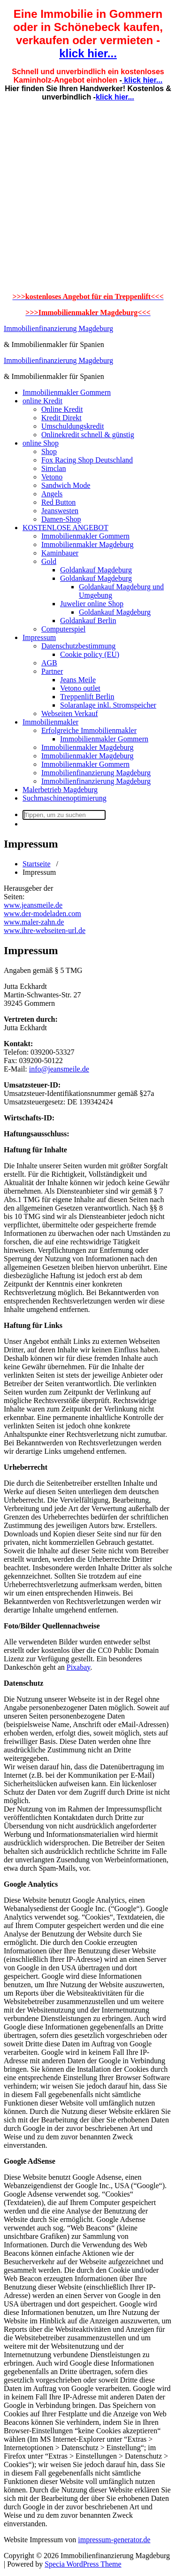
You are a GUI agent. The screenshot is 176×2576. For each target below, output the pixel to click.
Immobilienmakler (50, 722)
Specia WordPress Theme (83, 2564)
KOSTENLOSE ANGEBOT (65, 528)
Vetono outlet (80, 688)
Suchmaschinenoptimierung (65, 798)
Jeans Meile (78, 680)
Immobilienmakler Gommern (67, 392)
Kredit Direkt (61, 418)
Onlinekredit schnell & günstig (87, 435)
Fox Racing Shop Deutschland (87, 460)
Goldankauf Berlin (88, 621)
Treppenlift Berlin (87, 697)
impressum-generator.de (114, 2540)
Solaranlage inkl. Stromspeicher (108, 705)
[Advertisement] (88, 197)
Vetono (51, 477)
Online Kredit (62, 409)
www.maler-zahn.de (34, 922)
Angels (51, 494)
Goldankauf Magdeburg (96, 570)
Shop (49, 451)
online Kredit (42, 401)
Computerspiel (63, 629)
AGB (49, 663)
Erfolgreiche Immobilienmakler (89, 730)
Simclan (53, 468)
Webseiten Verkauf (69, 713)
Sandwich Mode (65, 485)
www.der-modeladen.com (42, 914)
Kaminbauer (59, 553)
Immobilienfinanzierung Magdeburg (58, 328)
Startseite (37, 864)
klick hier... (88, 53)
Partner (52, 671)
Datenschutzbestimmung (78, 646)
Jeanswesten (59, 511)
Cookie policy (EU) (89, 654)
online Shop (41, 443)
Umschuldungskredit (72, 426)
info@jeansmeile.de (59, 1069)
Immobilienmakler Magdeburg (87, 544)
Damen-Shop (61, 519)
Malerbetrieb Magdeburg (60, 790)
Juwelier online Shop (91, 604)
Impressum (39, 637)
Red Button (58, 502)
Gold (48, 561)
